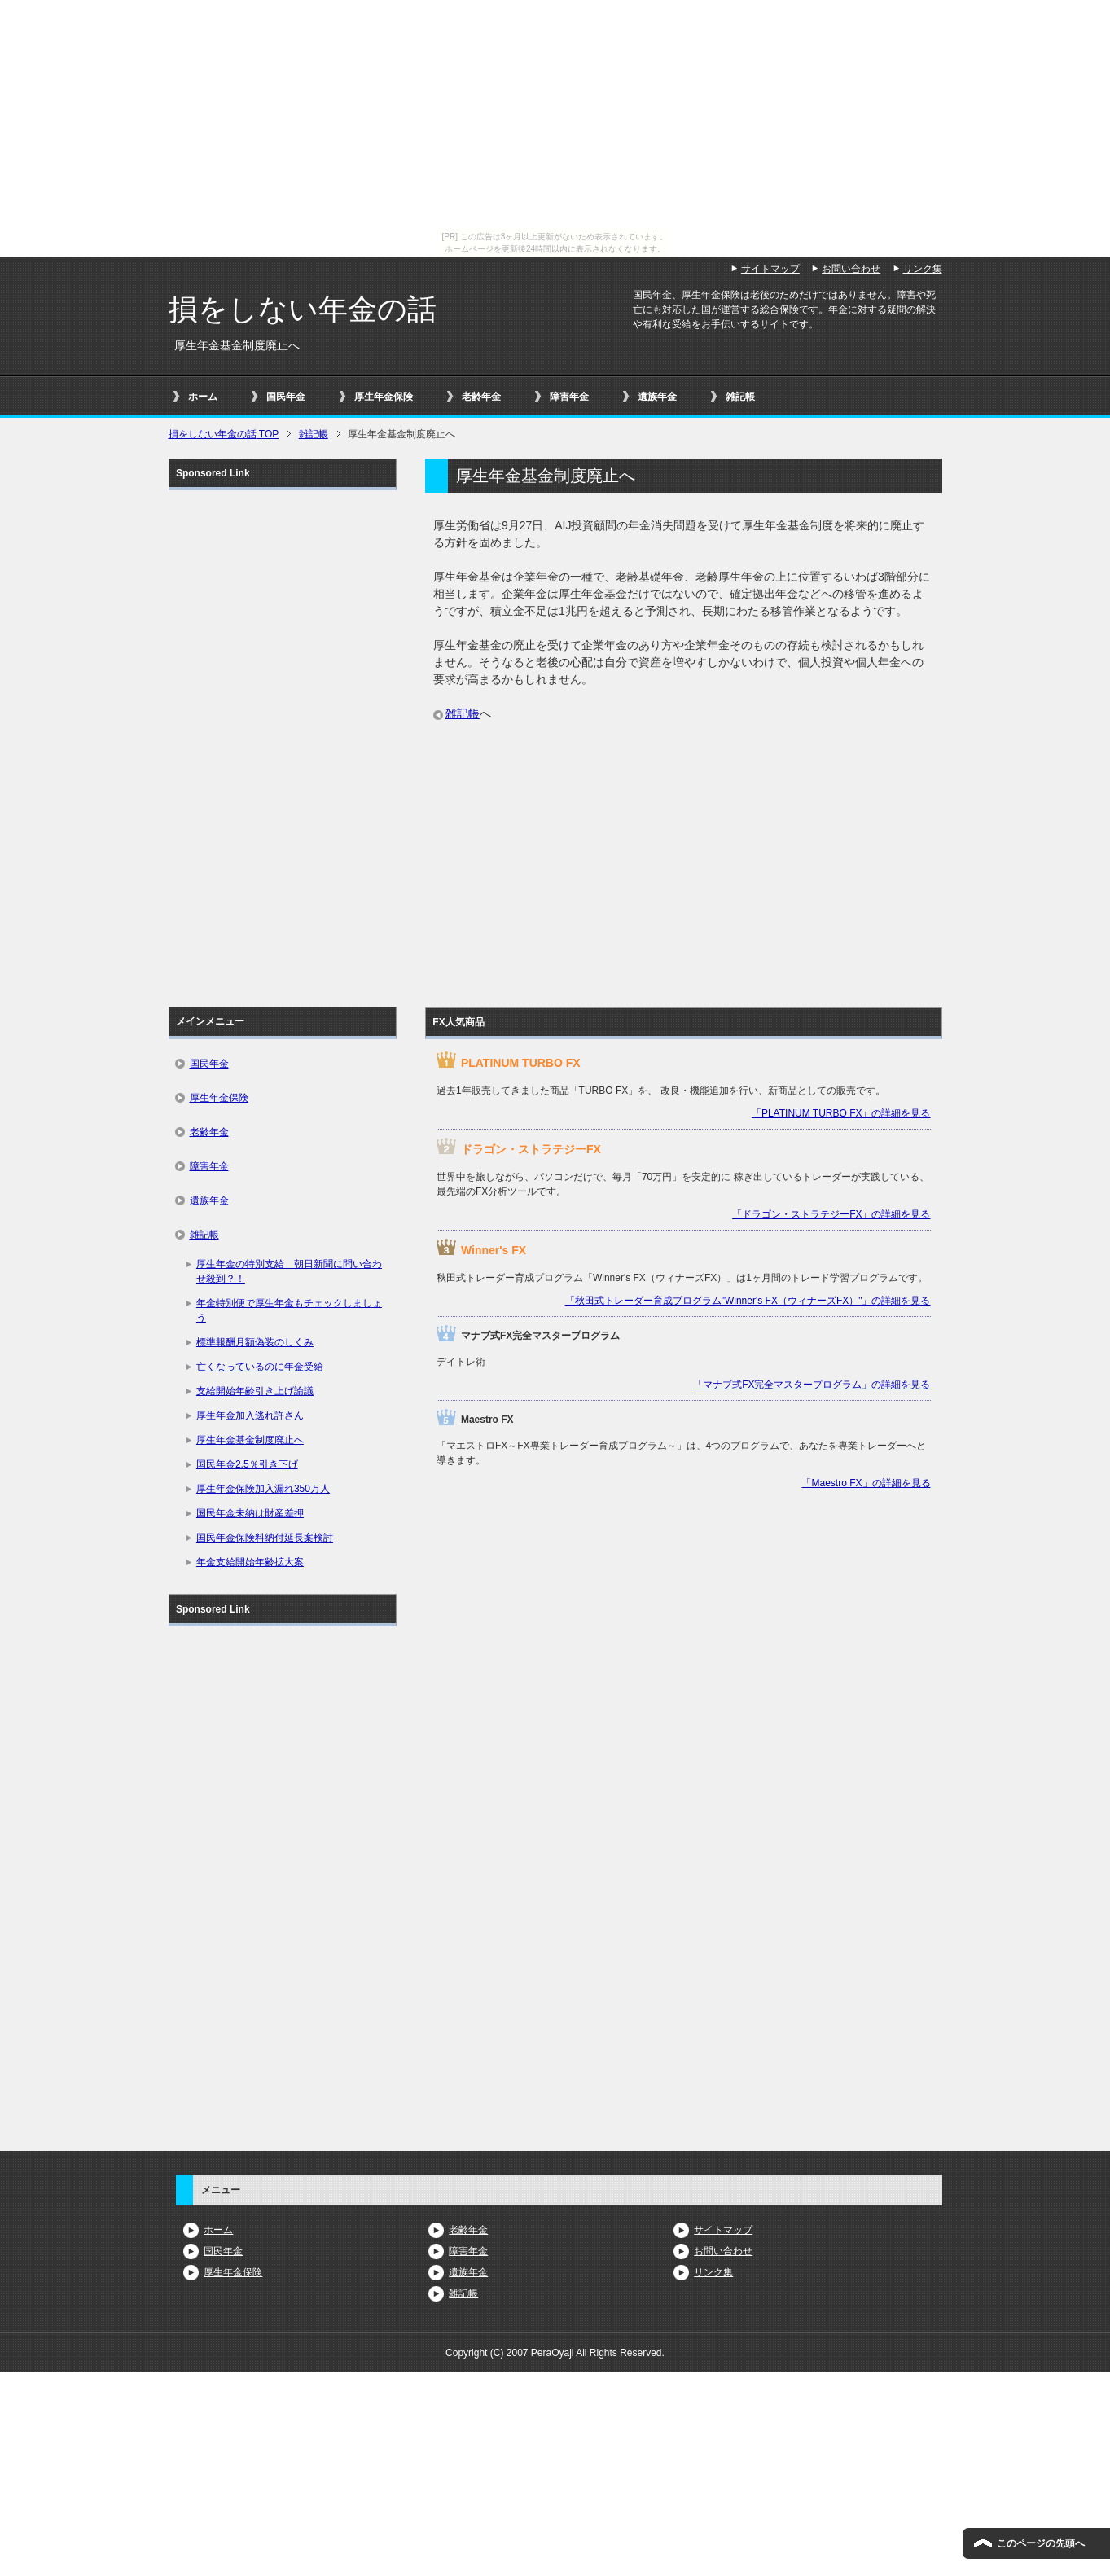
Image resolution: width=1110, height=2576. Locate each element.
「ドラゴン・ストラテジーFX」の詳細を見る (831, 1214)
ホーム (202, 396)
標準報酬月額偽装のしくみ (255, 1342)
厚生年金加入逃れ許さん (250, 1415)
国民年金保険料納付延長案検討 (264, 1537)
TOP (224, 434)
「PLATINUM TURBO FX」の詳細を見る (841, 1113)
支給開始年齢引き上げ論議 (255, 1391)
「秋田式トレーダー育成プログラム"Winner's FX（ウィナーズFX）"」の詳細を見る (748, 1300)
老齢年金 (481, 396)
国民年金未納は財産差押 (250, 1513)
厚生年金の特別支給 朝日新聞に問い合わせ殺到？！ (289, 1271)
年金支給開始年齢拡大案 (250, 1562)
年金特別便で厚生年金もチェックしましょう (289, 1310)
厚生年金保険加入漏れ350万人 (263, 1488)
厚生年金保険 (383, 396)
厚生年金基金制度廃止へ (250, 1440)
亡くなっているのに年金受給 (259, 1366)
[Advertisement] (683, 853)
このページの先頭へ (1041, 2543)
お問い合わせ (723, 2251)
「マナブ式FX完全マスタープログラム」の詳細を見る (811, 1384)
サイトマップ (723, 2230)
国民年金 (285, 396)
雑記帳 (740, 396)
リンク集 (713, 2272)
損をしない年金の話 (303, 309)
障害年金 (569, 396)
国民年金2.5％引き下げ (247, 1464)
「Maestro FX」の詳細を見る (865, 1483)
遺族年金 (657, 396)
